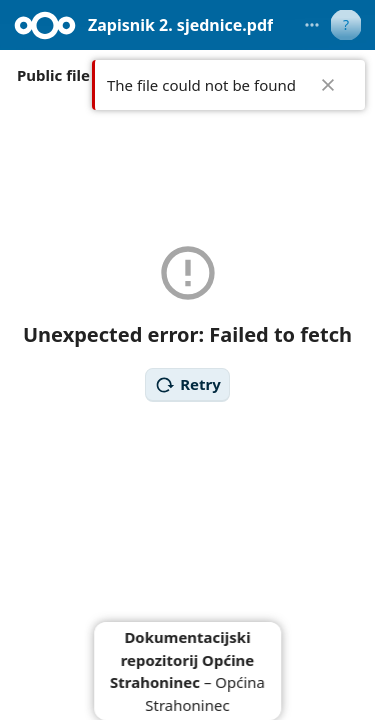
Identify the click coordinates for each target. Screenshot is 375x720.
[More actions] (312, 25)
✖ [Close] (328, 85)
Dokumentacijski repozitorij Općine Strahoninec (182, 659)
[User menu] (346, 25)
